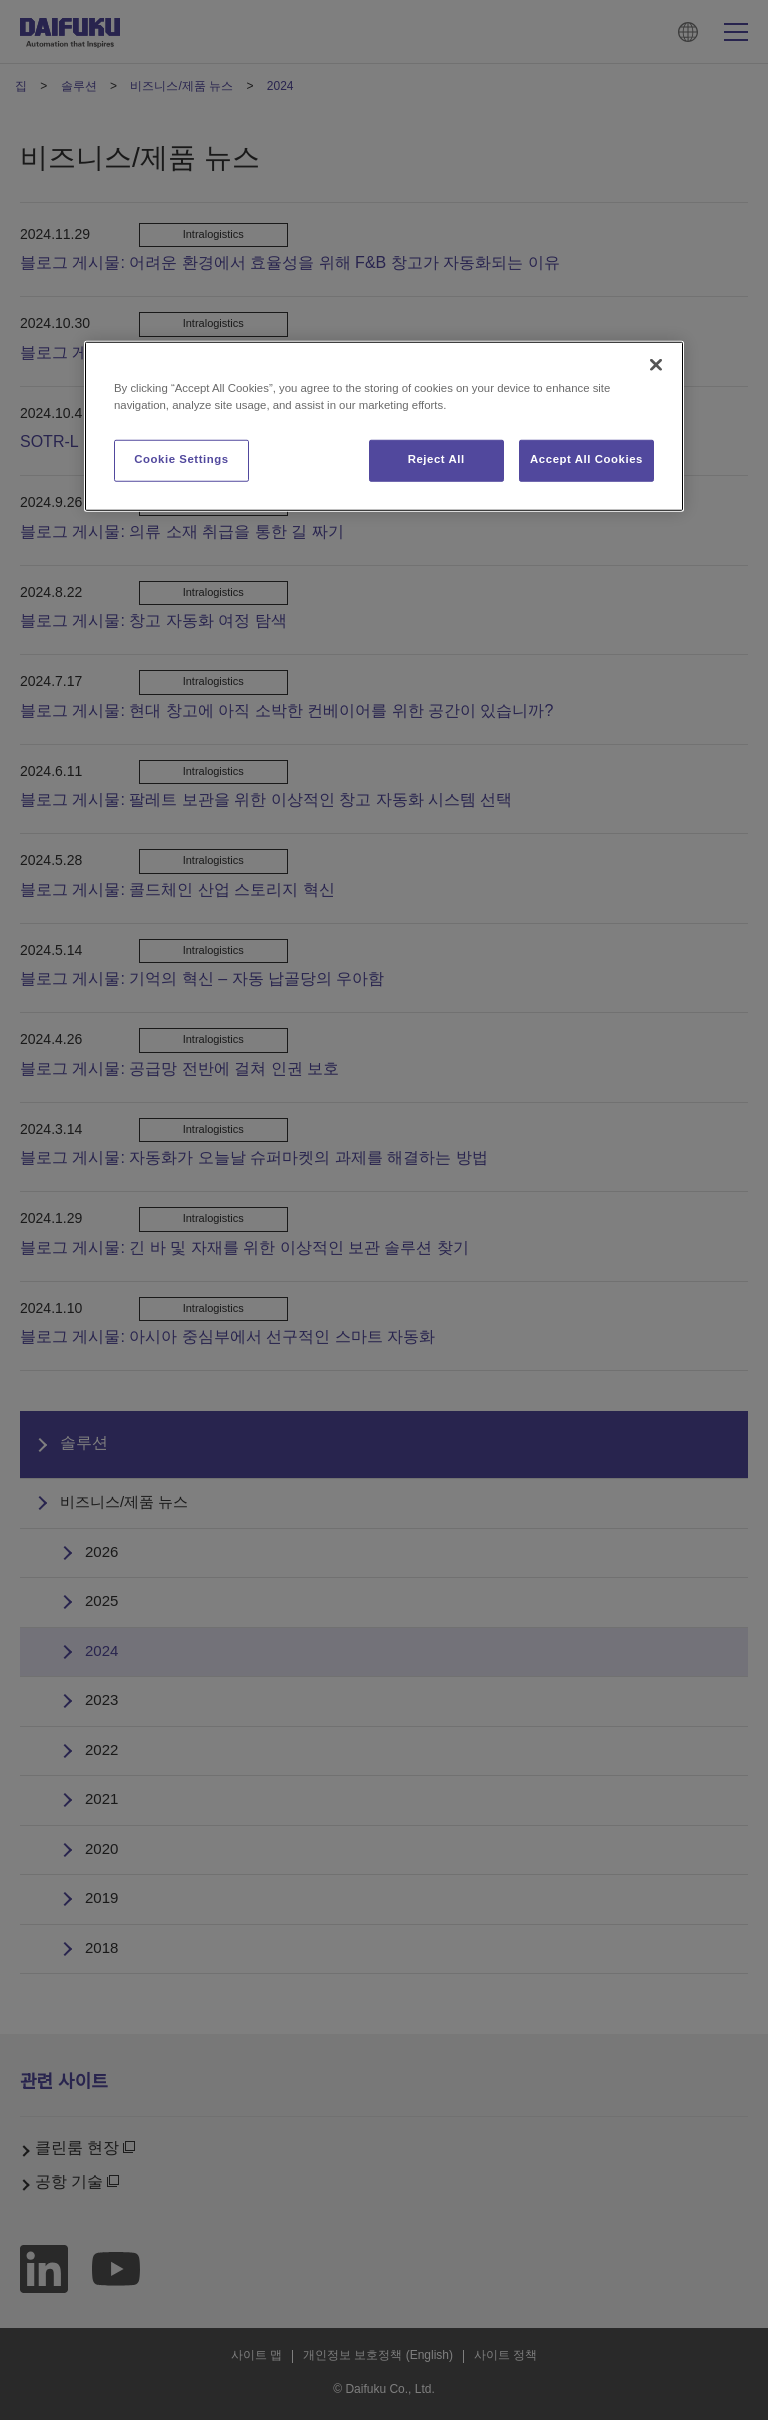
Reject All (436, 460)
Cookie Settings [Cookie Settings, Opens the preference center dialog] (181, 460)
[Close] (656, 365)
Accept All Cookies (586, 460)
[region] (384, 426)
